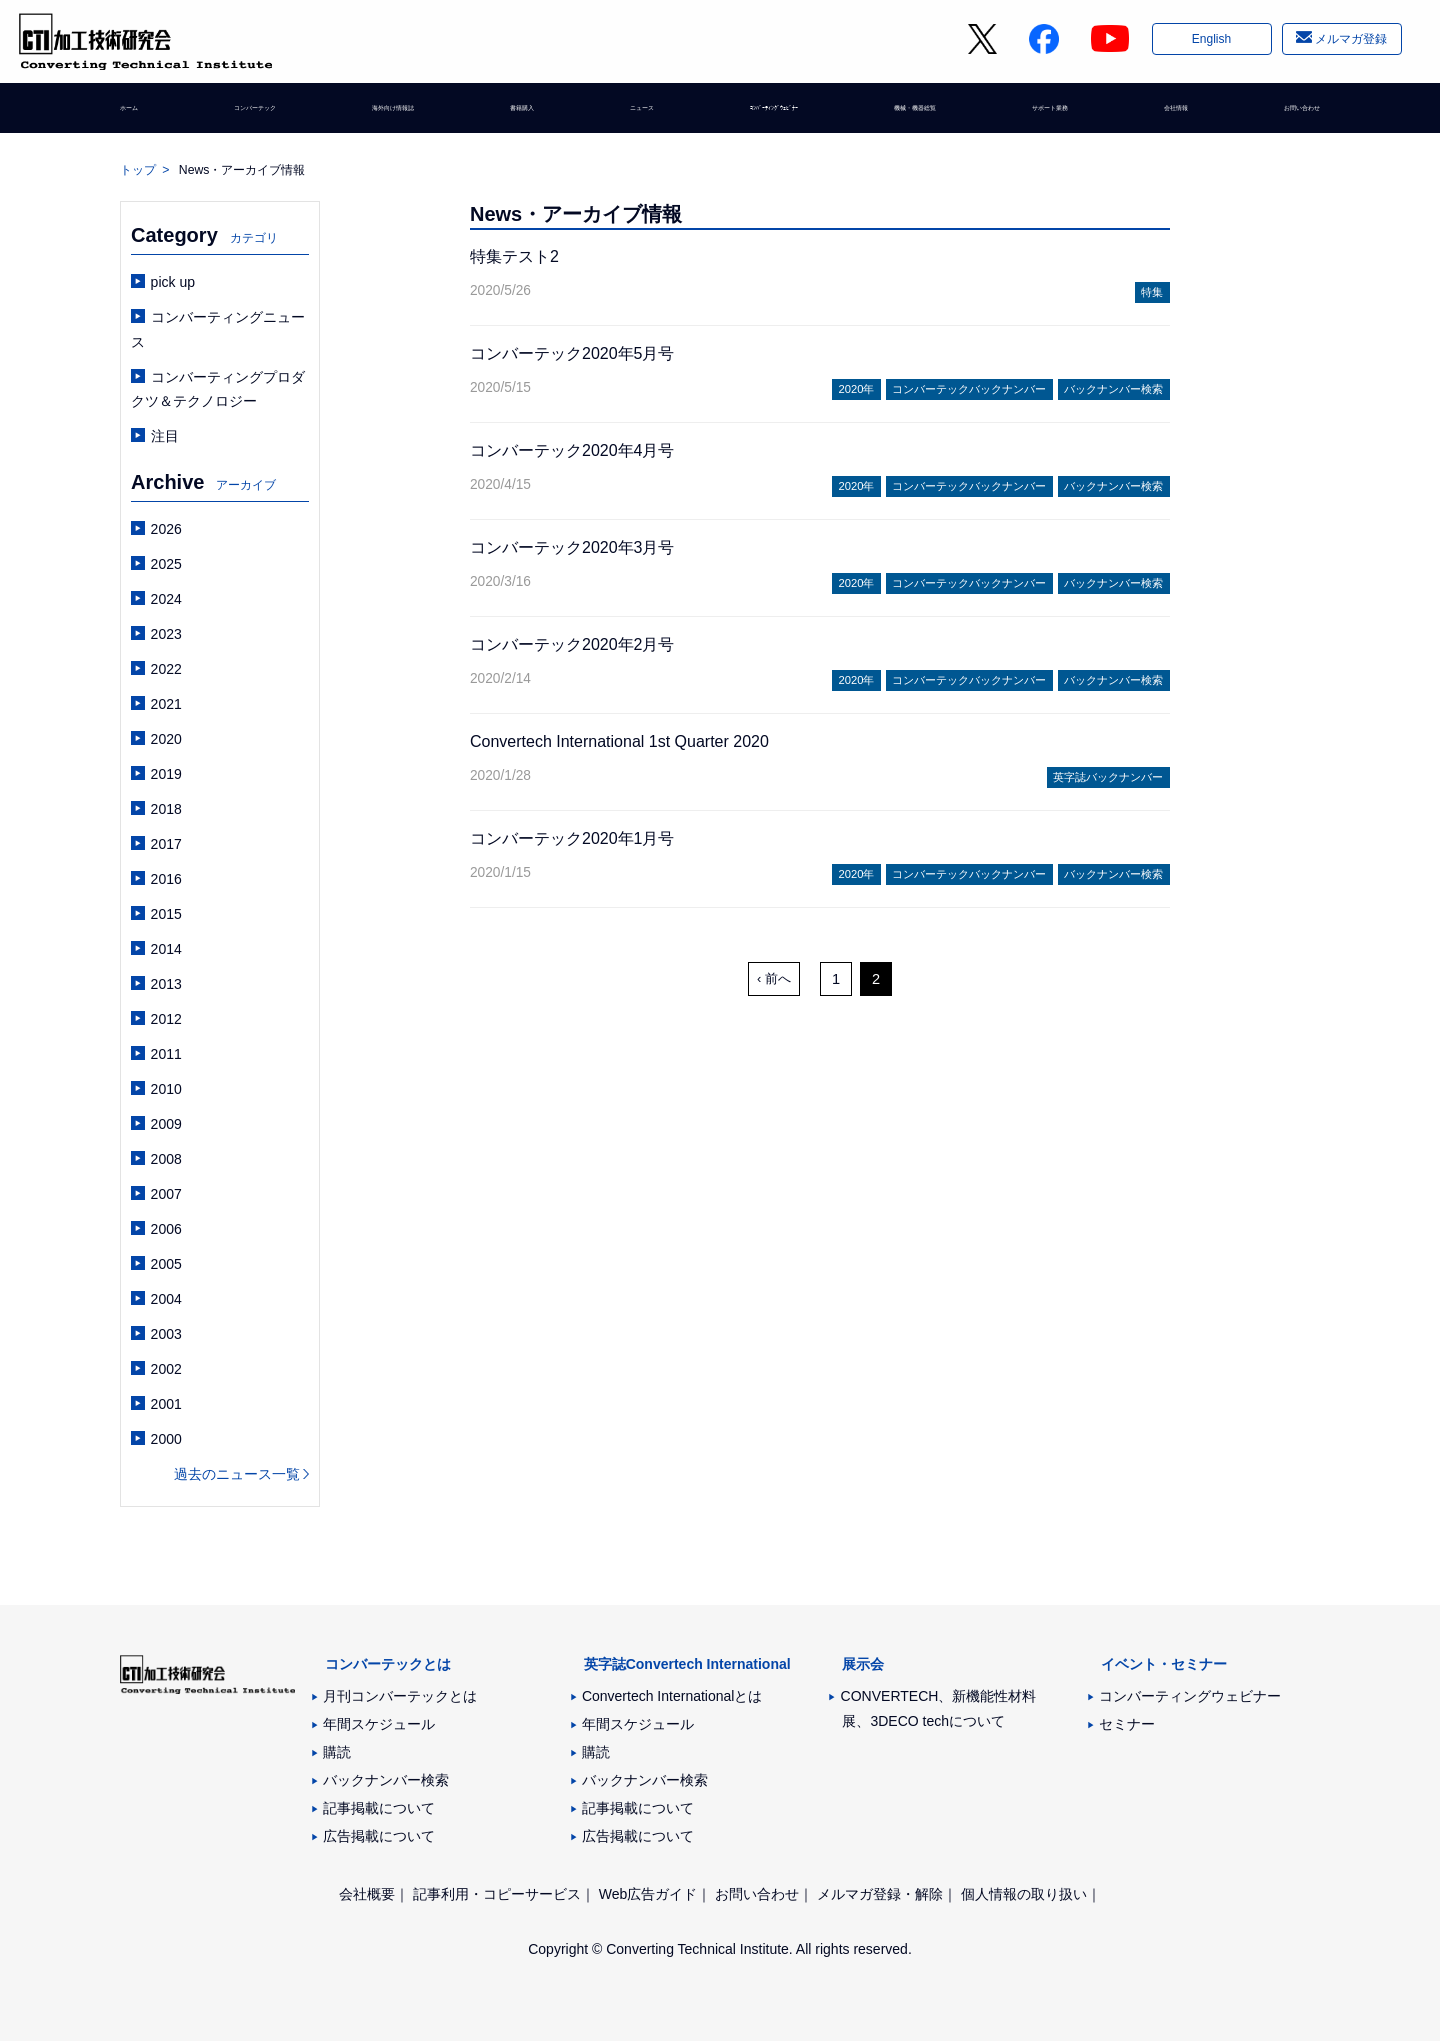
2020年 (857, 389)
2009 (166, 1124)
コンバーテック (257, 115)
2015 (166, 914)
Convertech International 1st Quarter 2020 (619, 741)
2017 (166, 844)
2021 (166, 704)
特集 (1152, 292)
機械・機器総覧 (908, 115)
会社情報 (1162, 115)
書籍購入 (525, 115)
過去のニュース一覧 (237, 1474)
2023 (166, 634)
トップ (138, 170)
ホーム (141, 115)
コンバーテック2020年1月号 (572, 838)
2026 (166, 529)
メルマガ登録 (1349, 43)
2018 (166, 809)
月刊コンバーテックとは (400, 1696)
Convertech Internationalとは (672, 1696)
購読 (337, 1752)
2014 (166, 949)
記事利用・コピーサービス (497, 1894)
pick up (173, 282)
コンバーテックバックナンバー (969, 389)
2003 (166, 1334)
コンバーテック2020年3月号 (572, 547)
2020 (166, 739)
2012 (166, 1019)
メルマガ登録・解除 (880, 1894)
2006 (166, 1229)
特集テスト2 (514, 256)
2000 (166, 1439)
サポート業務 (1046, 115)
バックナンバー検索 (1113, 389)
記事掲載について (379, 1808)
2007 (166, 1194)
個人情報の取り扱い (1024, 1894)
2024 (166, 599)
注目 (165, 436)
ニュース (627, 115)
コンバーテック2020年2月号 (572, 644)
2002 (166, 1369)
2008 (166, 1159)
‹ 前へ (774, 978)
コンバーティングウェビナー (1190, 1696)
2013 (166, 984)
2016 (166, 879)
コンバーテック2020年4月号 (572, 450)
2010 (166, 1089)
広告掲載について (379, 1836)
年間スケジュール (379, 1724)
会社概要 (367, 1894)
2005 (166, 1264)
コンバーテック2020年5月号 (572, 353)
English (1209, 43)
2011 (166, 1054)
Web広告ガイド (648, 1894)
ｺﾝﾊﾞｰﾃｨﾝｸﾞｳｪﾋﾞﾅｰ (757, 115)
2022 (166, 669)
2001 (166, 1404)
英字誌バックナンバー (1108, 777)
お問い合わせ (1278, 115)
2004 (166, 1299)
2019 (166, 774)
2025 (166, 564)
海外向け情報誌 (401, 115)
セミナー (1127, 1724)
